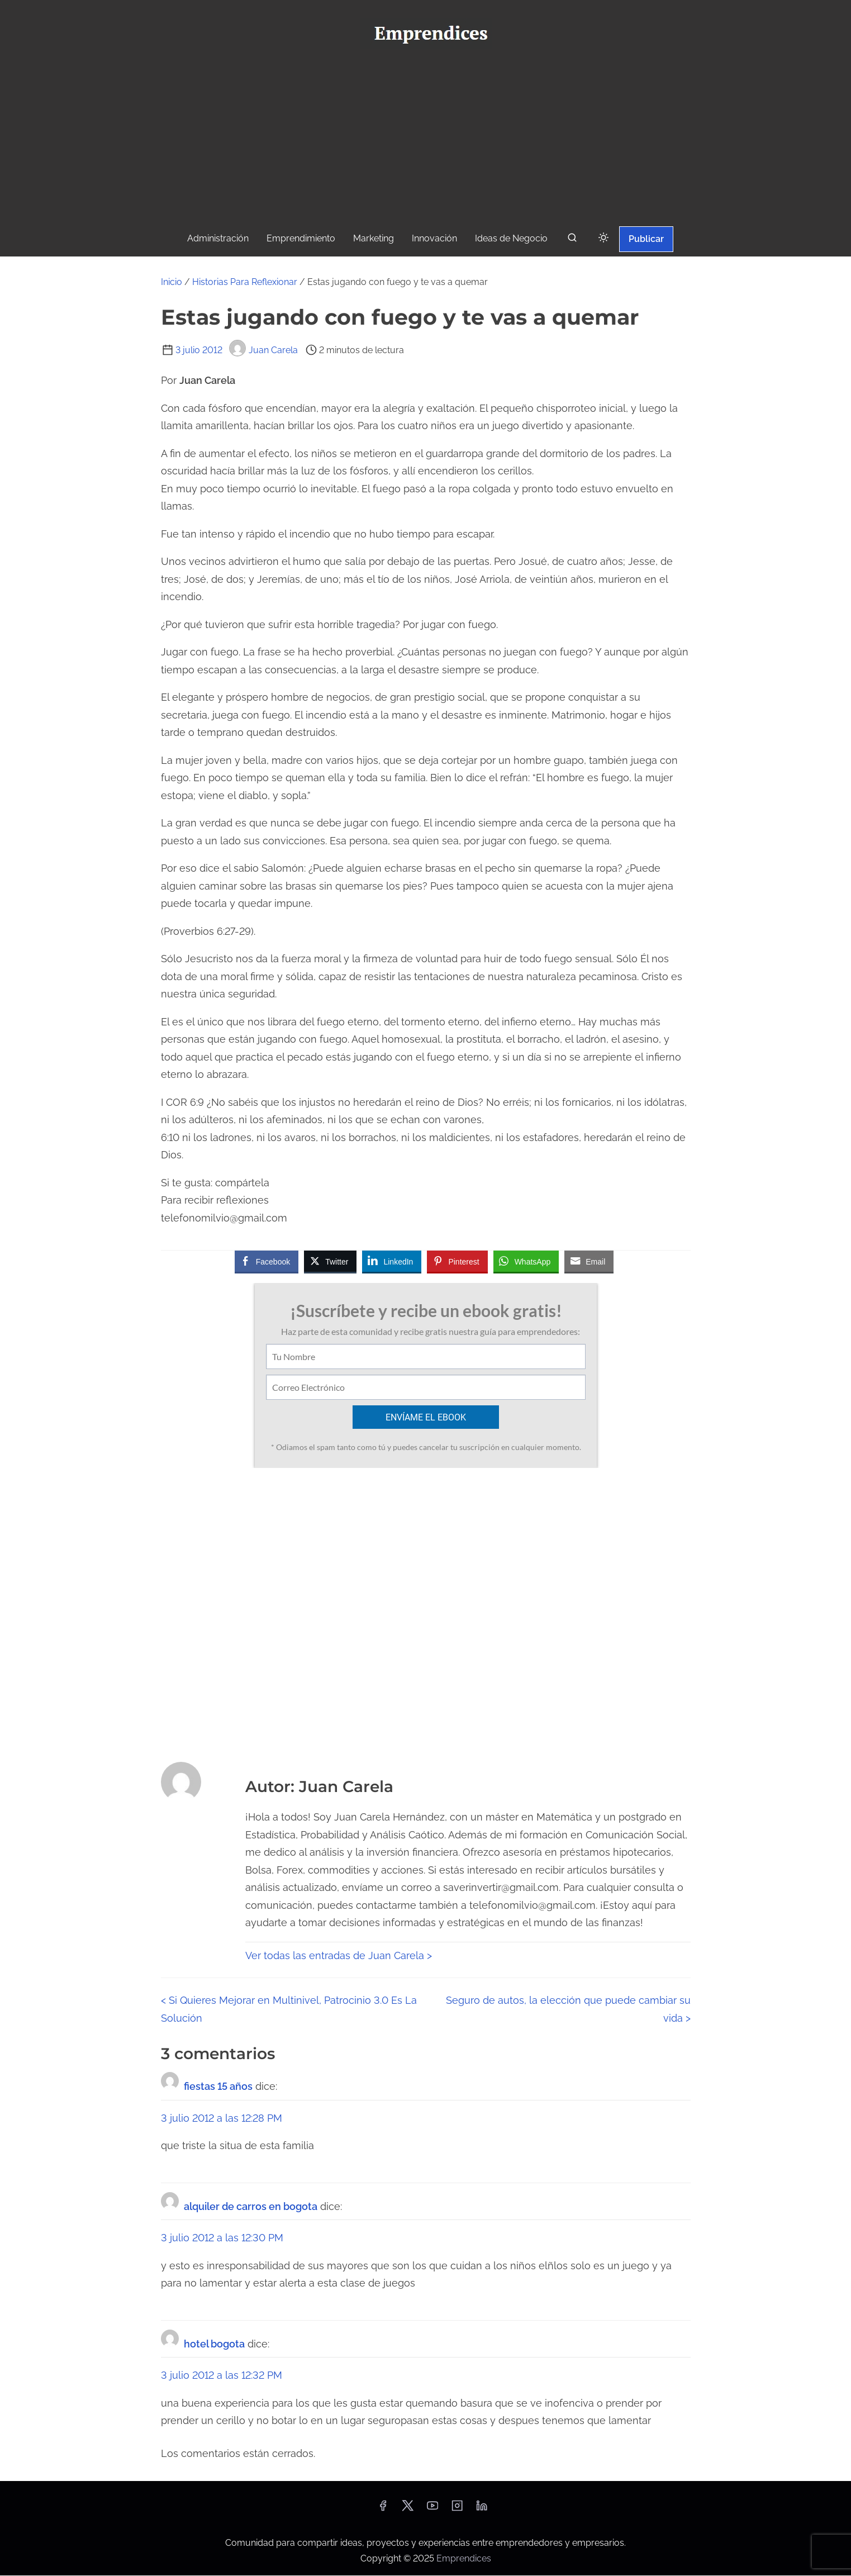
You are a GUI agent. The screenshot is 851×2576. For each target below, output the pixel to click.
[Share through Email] (589, 1261)
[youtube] (432, 2509)
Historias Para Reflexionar (244, 282)
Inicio (171, 282)
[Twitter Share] (330, 1261)
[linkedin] (481, 2509)
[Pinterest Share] (457, 1261)
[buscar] (572, 240)
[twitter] (407, 2509)
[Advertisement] (426, 140)
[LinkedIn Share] (391, 1261)
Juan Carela (263, 350)
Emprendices (463, 2559)
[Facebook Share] (266, 1261)
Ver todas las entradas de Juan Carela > (338, 1956)
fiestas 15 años (218, 2087)
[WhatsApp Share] (526, 1261)
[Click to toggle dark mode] (603, 238)
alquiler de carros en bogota (250, 2207)
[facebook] (382, 2509)
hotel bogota (214, 2344)
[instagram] (457, 2509)
